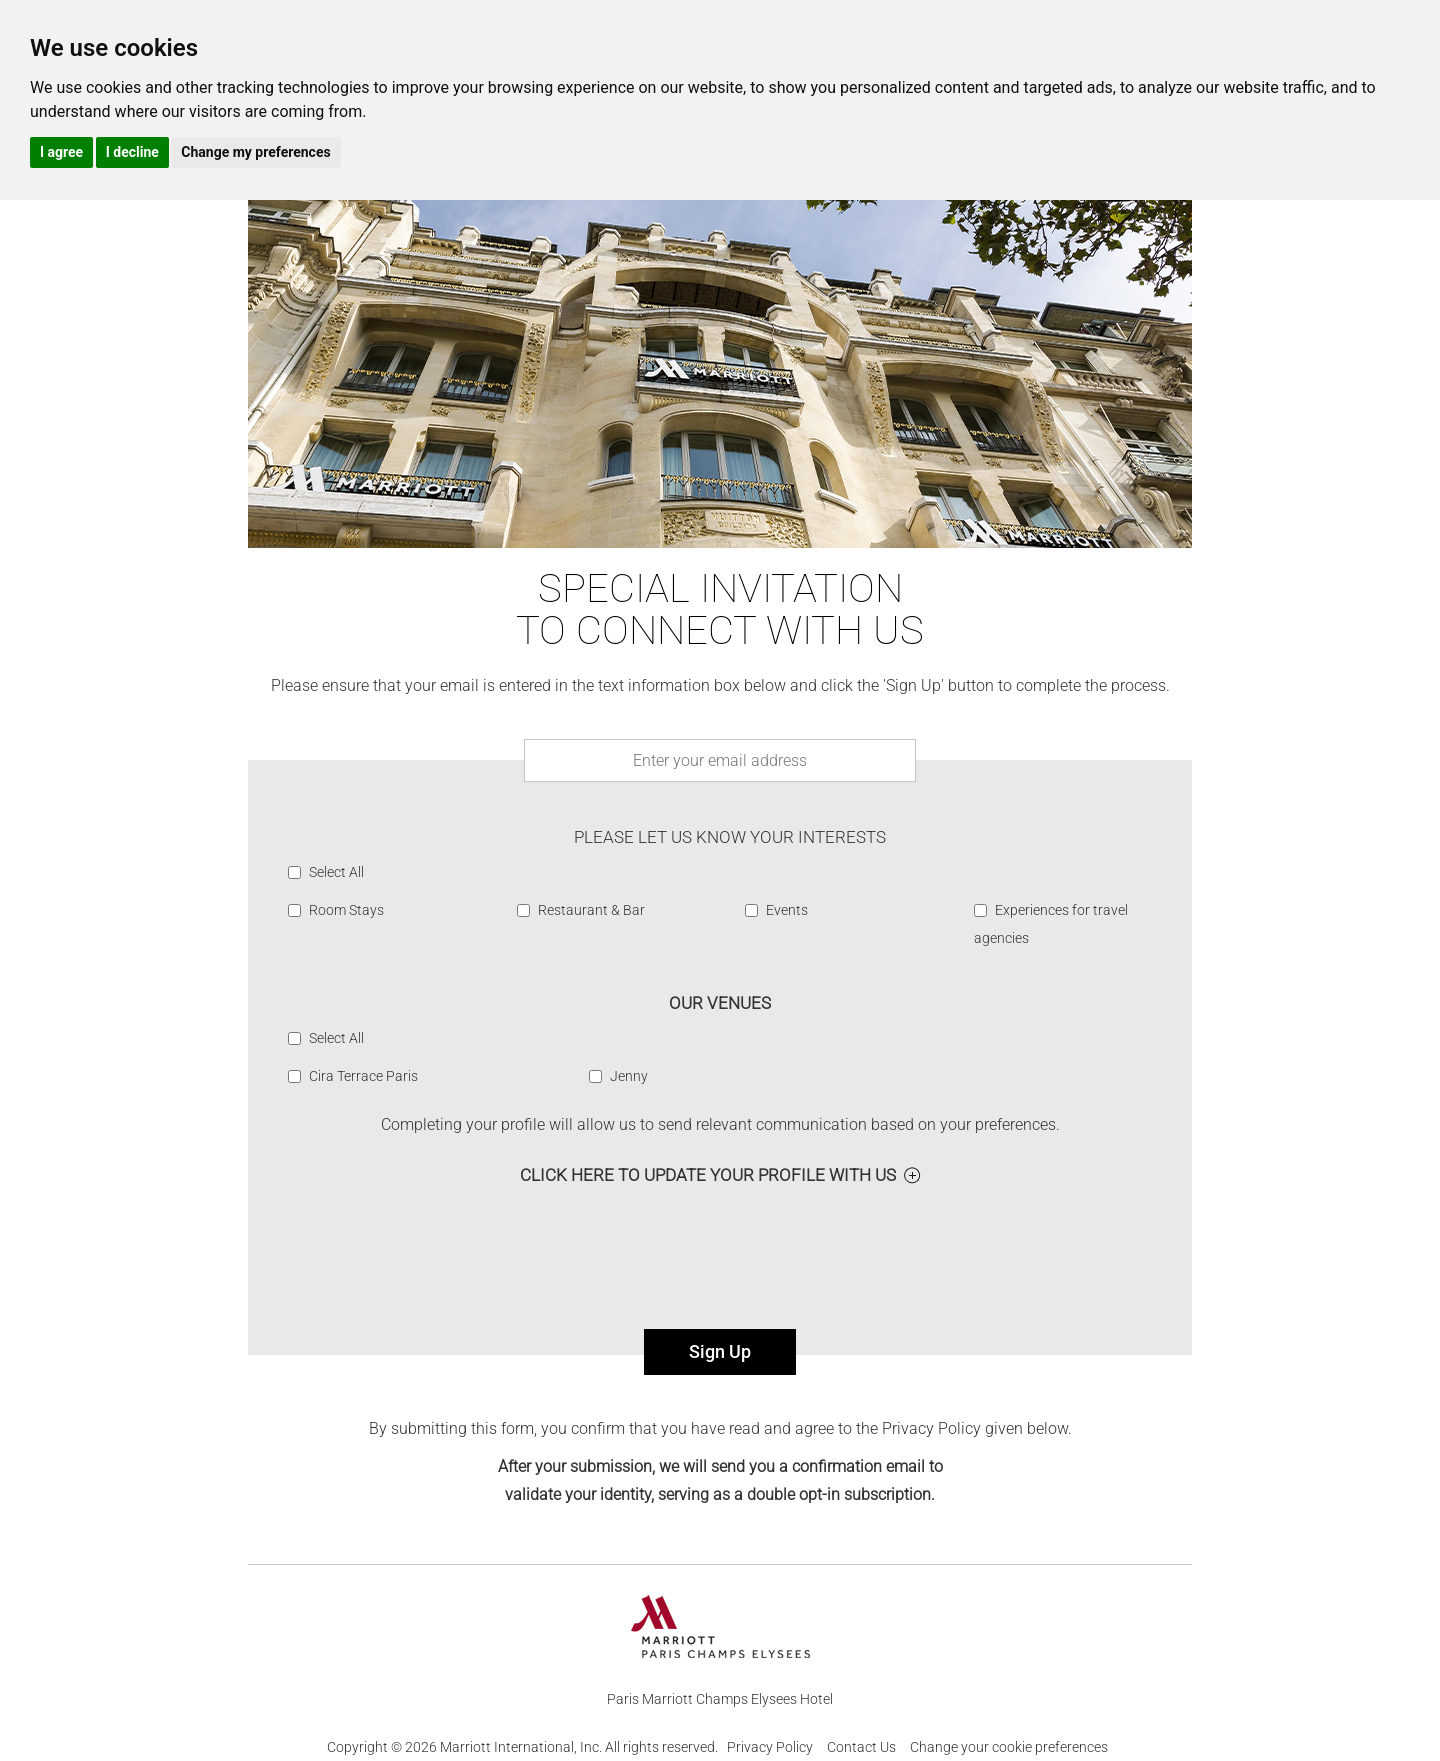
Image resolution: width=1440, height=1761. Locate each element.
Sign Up (720, 1351)
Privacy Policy (770, 1747)
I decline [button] (132, 152)
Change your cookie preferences (1009, 1747)
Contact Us (861, 1747)
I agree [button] (61, 152)
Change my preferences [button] (255, 152)
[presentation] (720, 1266)
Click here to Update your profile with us (708, 1175)
